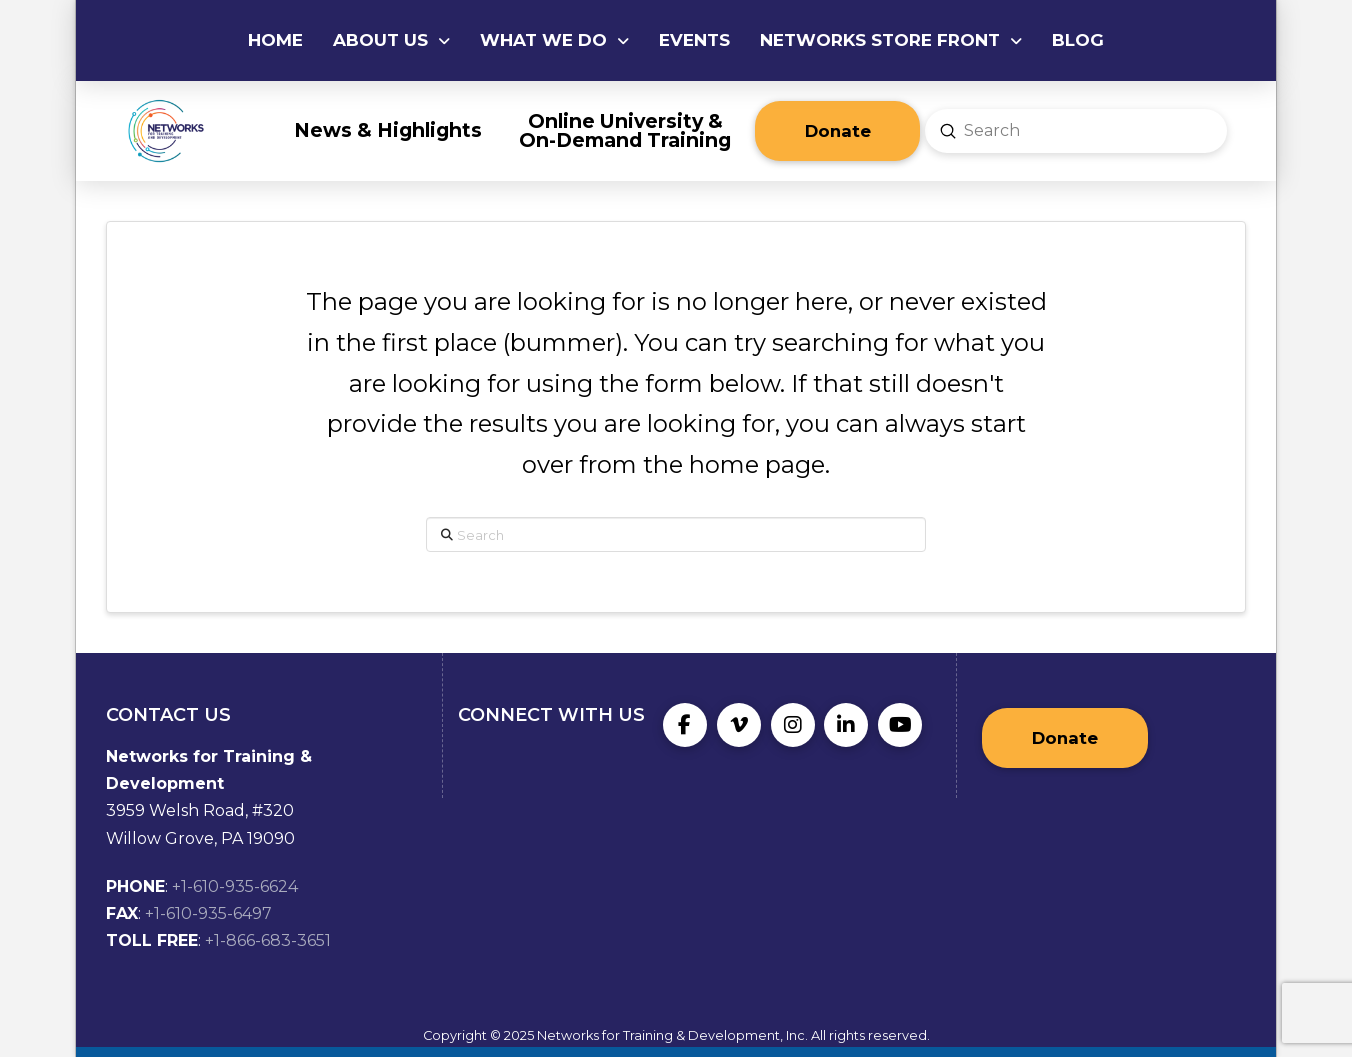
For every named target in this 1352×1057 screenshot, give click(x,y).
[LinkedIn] (846, 725)
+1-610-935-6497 (208, 913)
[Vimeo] (739, 725)
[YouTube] (900, 725)
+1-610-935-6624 (235, 886)
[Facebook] (685, 725)
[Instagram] (793, 725)
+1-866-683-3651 (268, 940)
